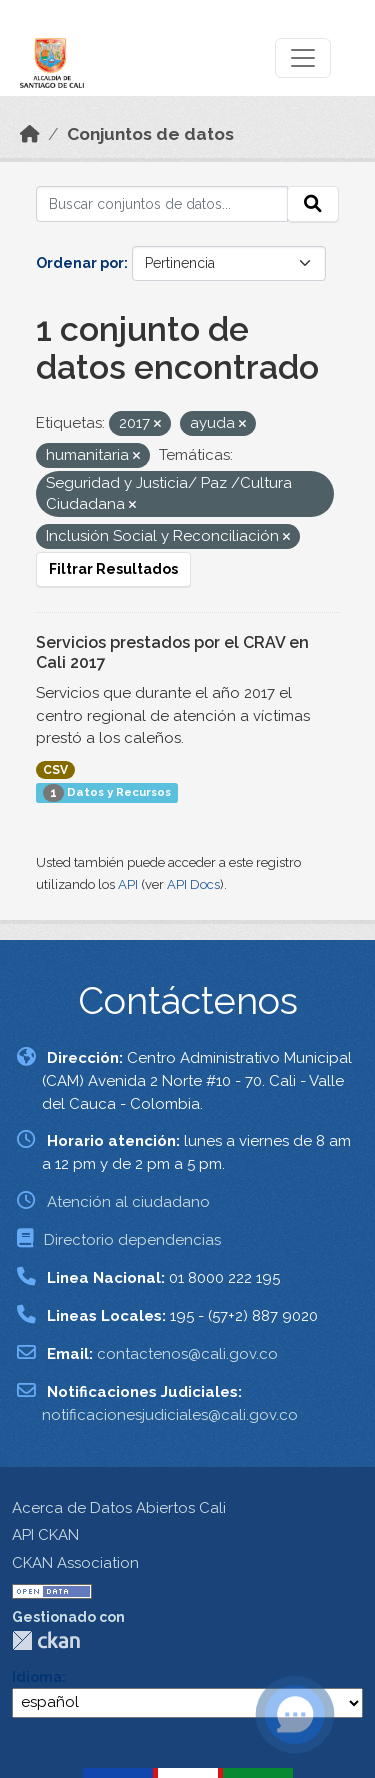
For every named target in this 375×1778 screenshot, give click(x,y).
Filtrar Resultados (113, 569)
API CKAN (45, 1535)
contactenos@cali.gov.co (187, 1354)
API (128, 884)
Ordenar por (80, 263)
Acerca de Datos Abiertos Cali (119, 1508)
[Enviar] (313, 204)
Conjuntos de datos (150, 134)
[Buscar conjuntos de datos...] (162, 204)
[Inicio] (30, 134)
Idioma (37, 1677)
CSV (55, 770)
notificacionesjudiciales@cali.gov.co (170, 1415)
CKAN (46, 1640)
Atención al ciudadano (128, 1202)
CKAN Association (75, 1563)
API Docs (193, 884)
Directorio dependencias (132, 1240)
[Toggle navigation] (303, 58)
